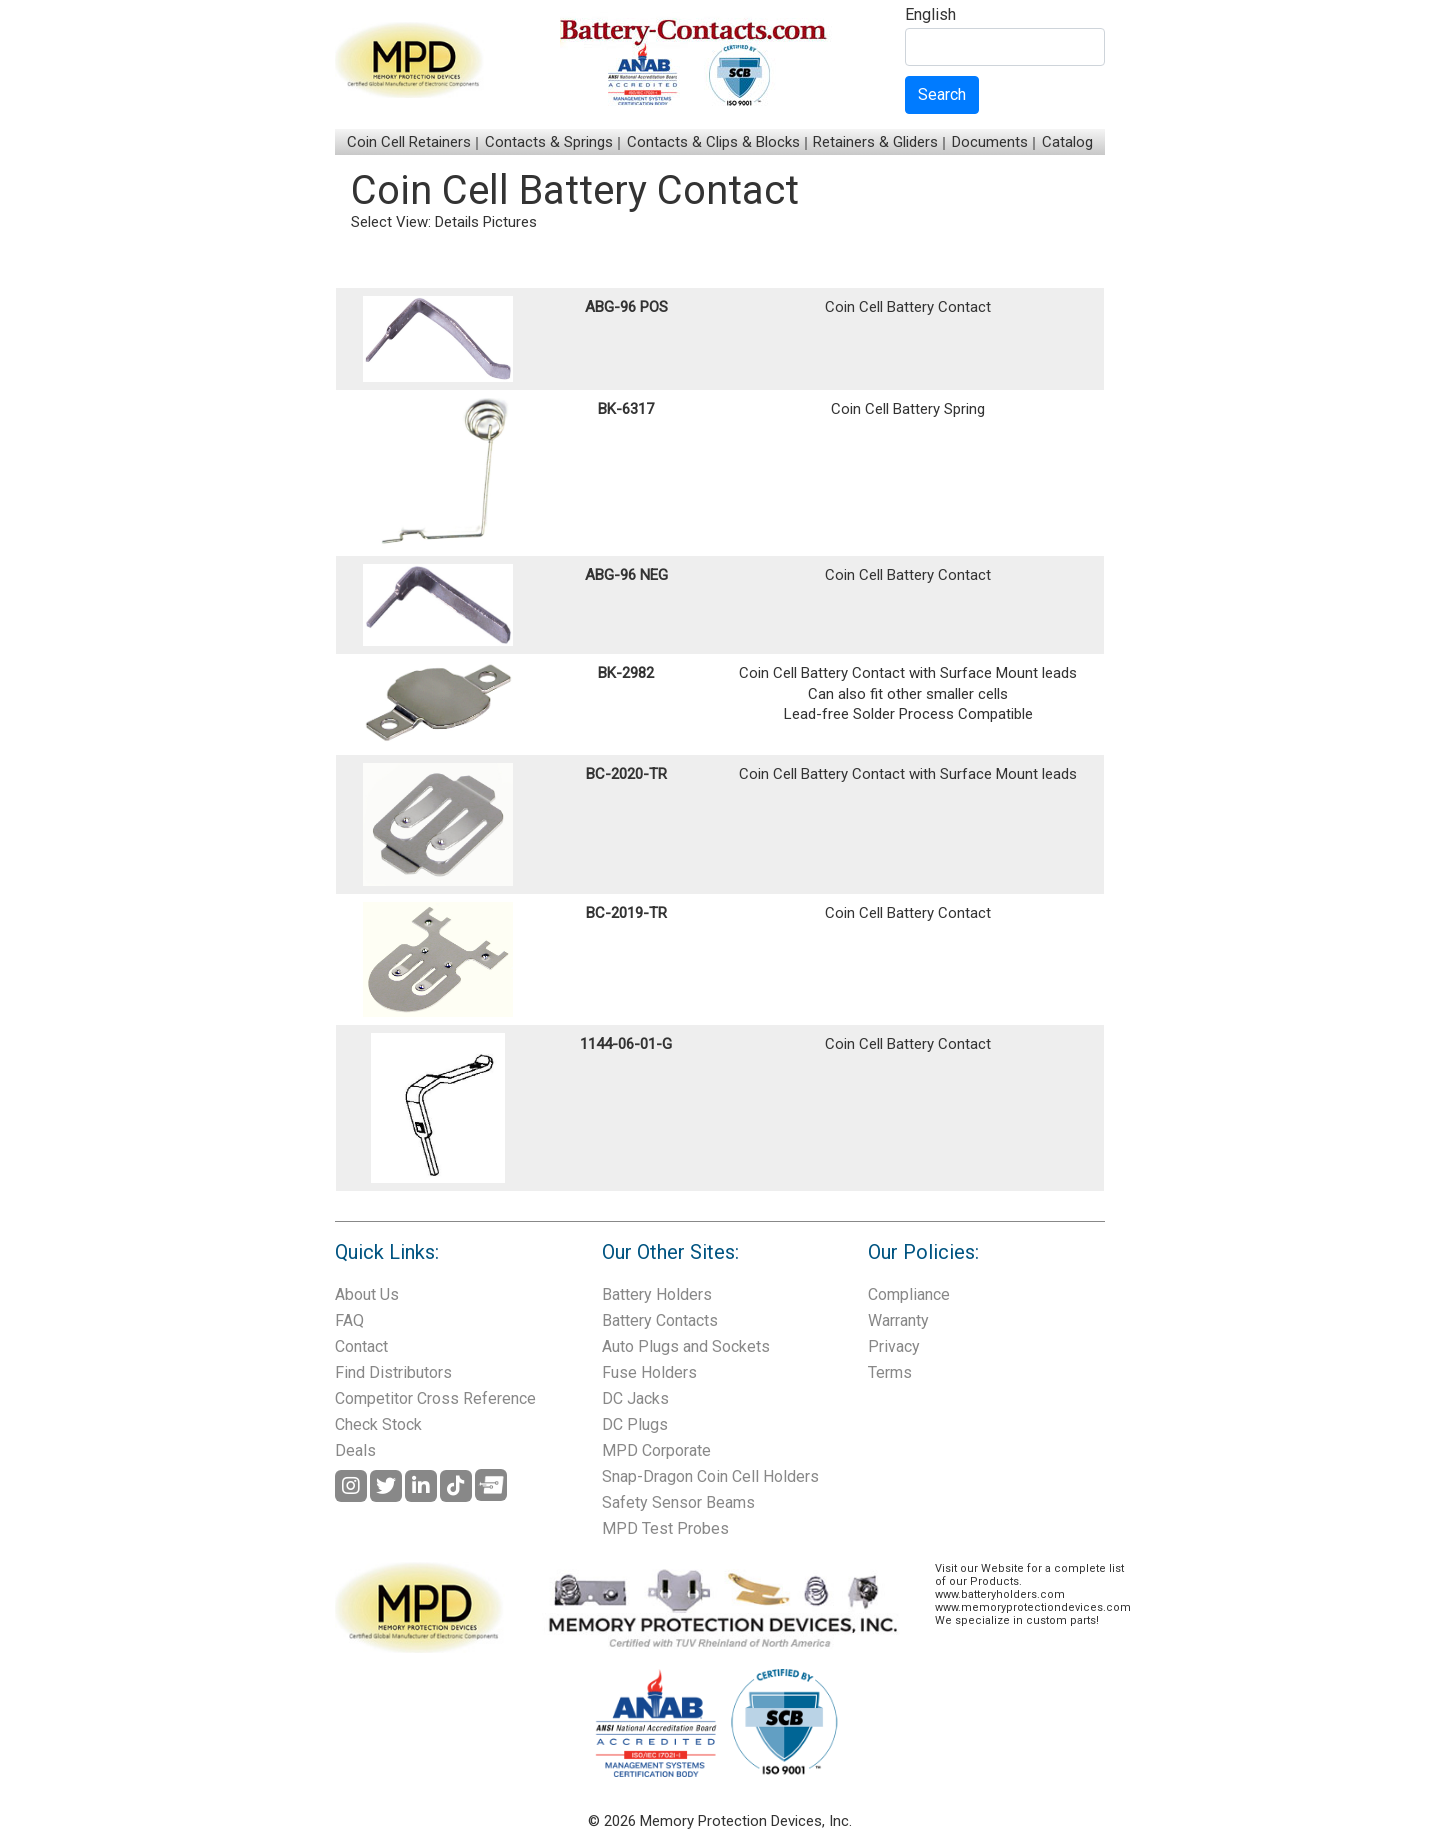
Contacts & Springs (549, 142)
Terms (890, 1372)
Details (457, 222)
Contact (361, 1346)
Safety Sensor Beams (678, 1502)
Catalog (1067, 142)
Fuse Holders (649, 1372)
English (930, 15)
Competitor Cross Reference (435, 1398)
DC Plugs (635, 1424)
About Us (367, 1294)
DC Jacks (635, 1398)
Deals (355, 1450)
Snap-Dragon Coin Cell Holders (710, 1476)
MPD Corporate (656, 1450)
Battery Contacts (660, 1320)
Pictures (510, 222)
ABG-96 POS (626, 307)
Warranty (898, 1320)
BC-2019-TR (626, 913)
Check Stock (378, 1424)
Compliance (909, 1294)
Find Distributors (393, 1372)
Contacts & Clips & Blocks (713, 142)
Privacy (894, 1346)
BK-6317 (626, 409)
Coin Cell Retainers (409, 142)
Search (942, 94)
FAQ (349, 1320)
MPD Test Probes (665, 1528)
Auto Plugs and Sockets (686, 1346)
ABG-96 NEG (626, 575)
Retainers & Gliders (875, 142)
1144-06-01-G (626, 1044)
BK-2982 (626, 673)
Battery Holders (657, 1294)
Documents (990, 142)
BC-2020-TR (626, 774)
